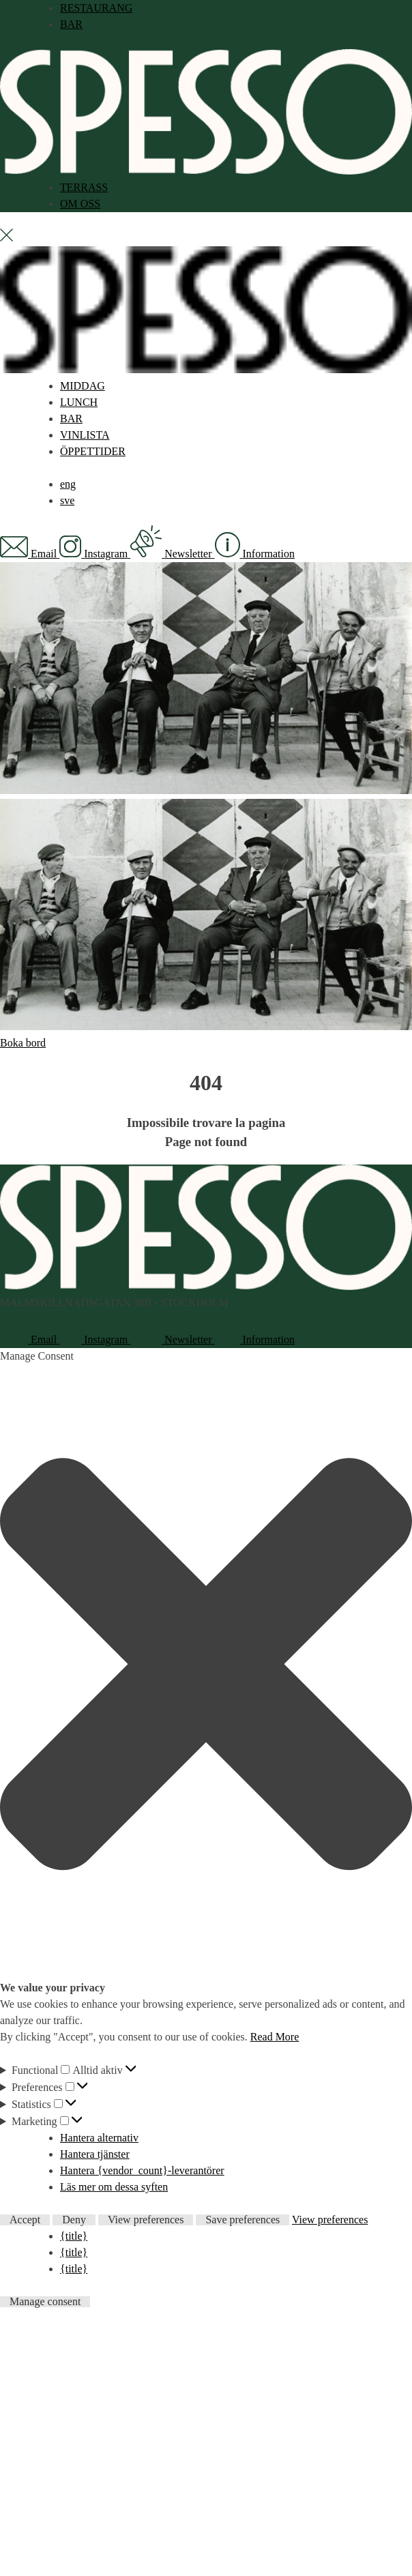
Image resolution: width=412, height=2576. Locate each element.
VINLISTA (84, 435)
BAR (71, 24)
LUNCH (79, 402)
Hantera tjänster (95, 2154)
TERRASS (84, 187)
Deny (74, 2219)
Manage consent (45, 2301)
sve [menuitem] (67, 500)
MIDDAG (82, 386)
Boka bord (23, 1043)
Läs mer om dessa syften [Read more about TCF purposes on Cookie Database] (114, 2187)
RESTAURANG (96, 8)
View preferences (145, 2219)
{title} (73, 2236)
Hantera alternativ (99, 2137)
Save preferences (242, 2219)
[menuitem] (68, 484)
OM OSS (80, 203)
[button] (206, 1666)
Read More (274, 2037)
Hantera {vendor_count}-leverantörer (142, 2170)
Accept (25, 2219)
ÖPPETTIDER (93, 451)
